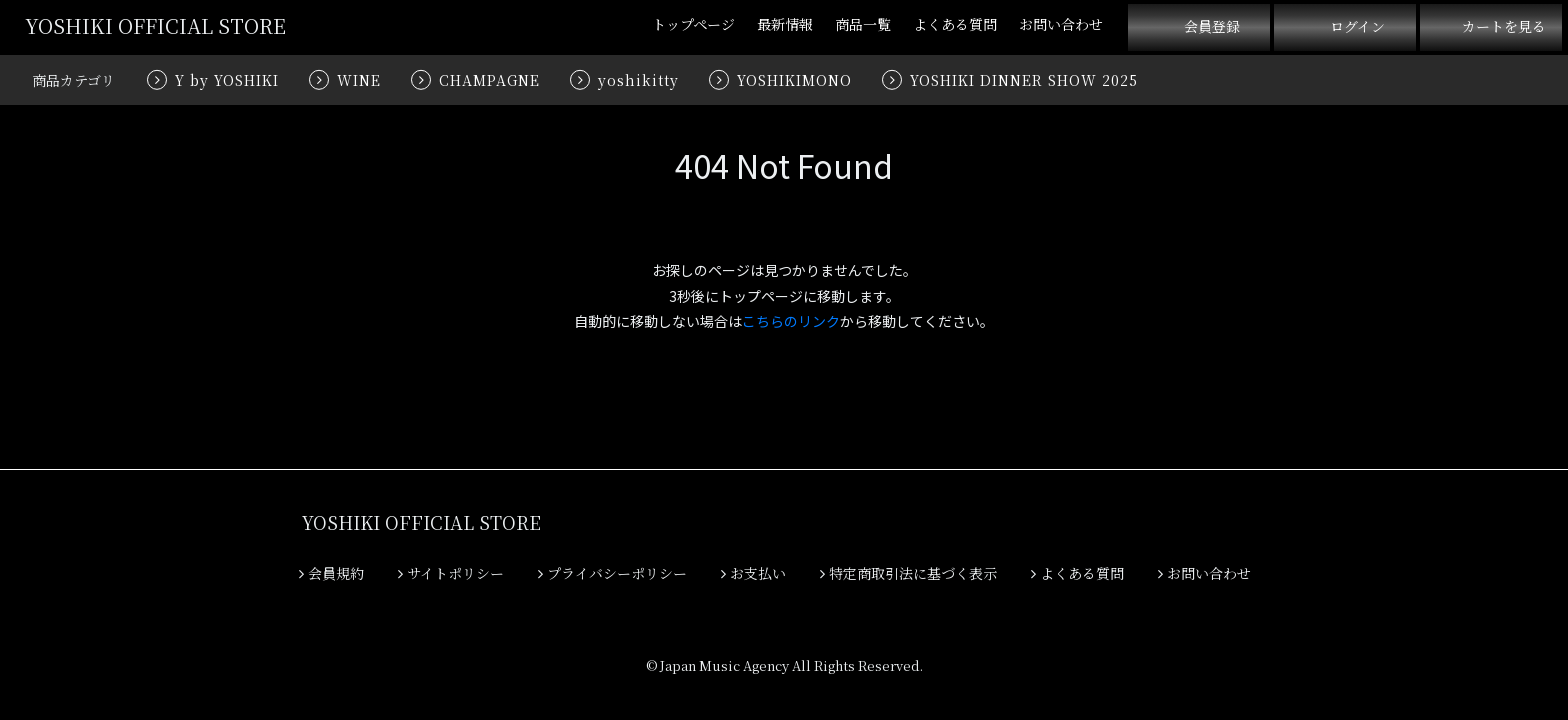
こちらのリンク (791, 321)
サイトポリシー (451, 573)
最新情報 (785, 24)
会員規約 (331, 573)
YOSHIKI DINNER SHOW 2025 (1024, 80)
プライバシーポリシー (612, 573)
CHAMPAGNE (489, 80)
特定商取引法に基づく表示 (908, 573)
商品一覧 (863, 24)
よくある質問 (955, 24)
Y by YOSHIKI (227, 80)
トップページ (693, 24)
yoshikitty (638, 80)
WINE (359, 80)
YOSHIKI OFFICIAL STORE (155, 25)
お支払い (753, 573)
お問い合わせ (1061, 24)
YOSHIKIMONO (794, 80)
